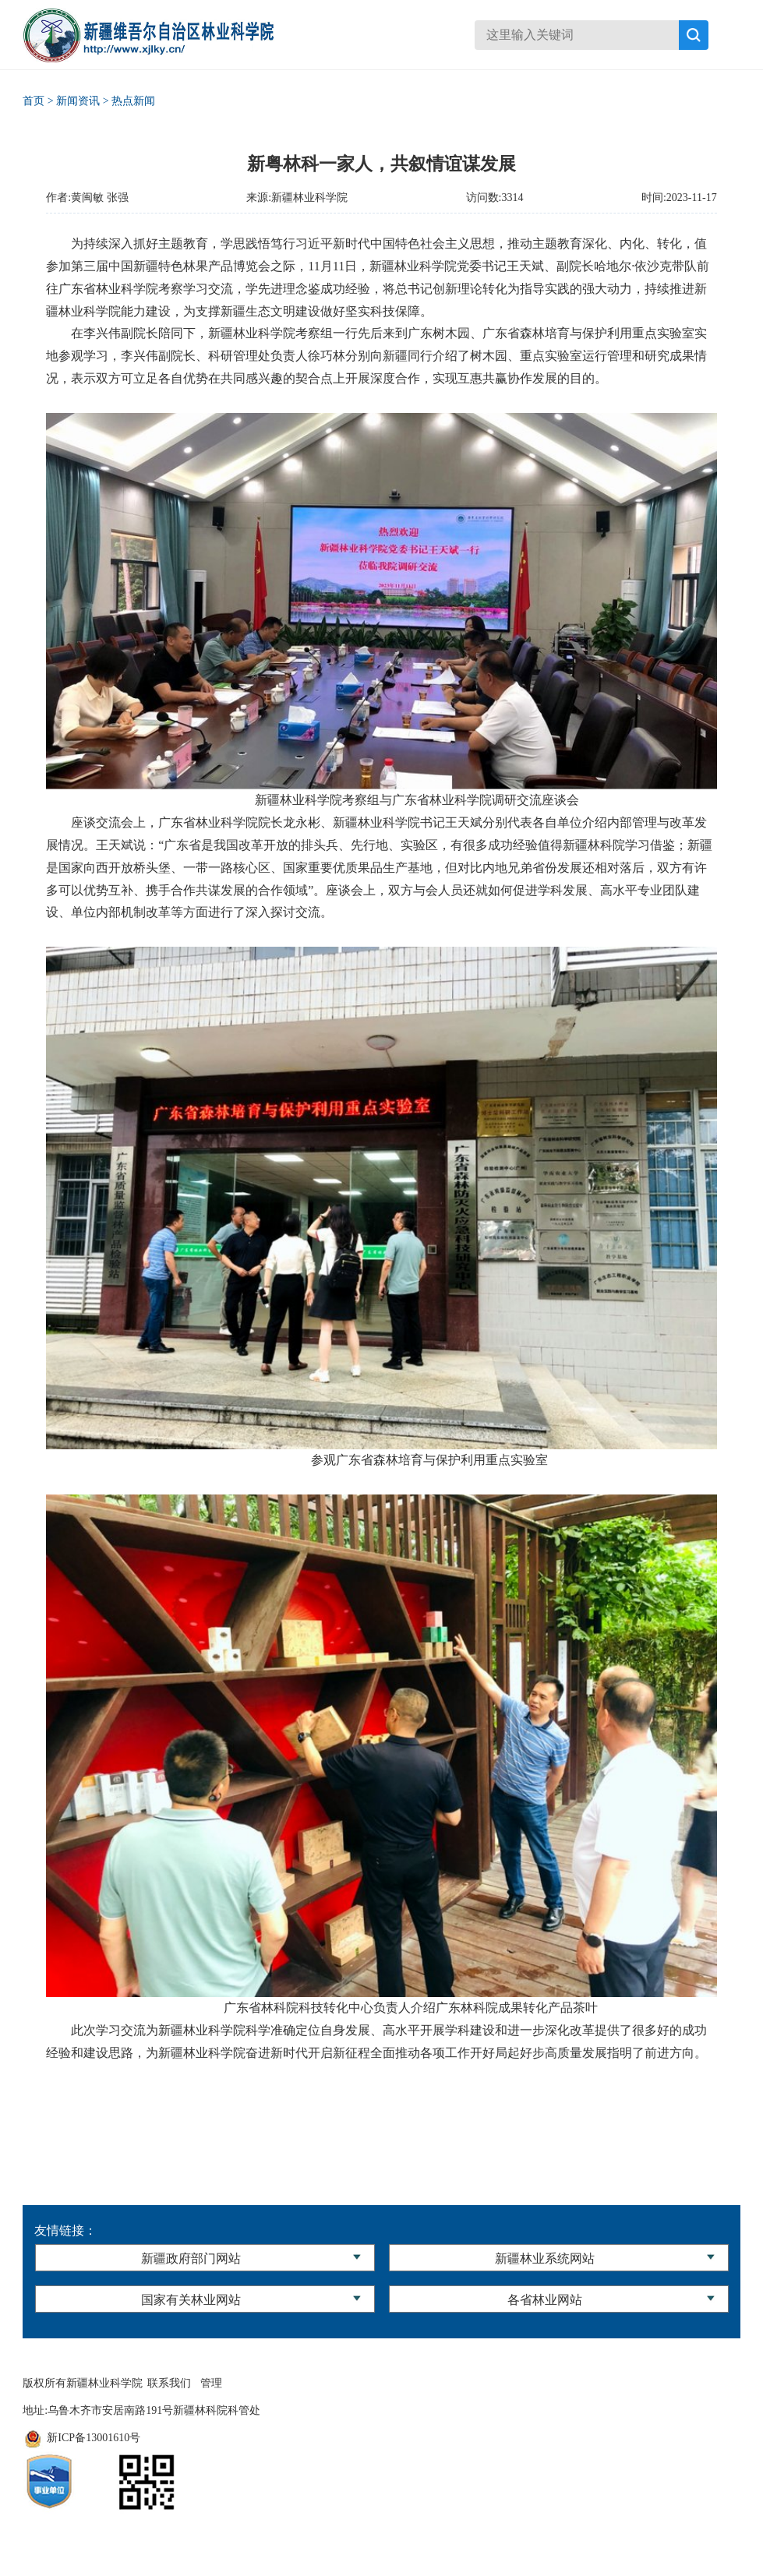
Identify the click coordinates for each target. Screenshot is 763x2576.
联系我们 (169, 2383)
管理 (211, 2383)
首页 (33, 101)
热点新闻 (133, 101)
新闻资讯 (78, 101)
